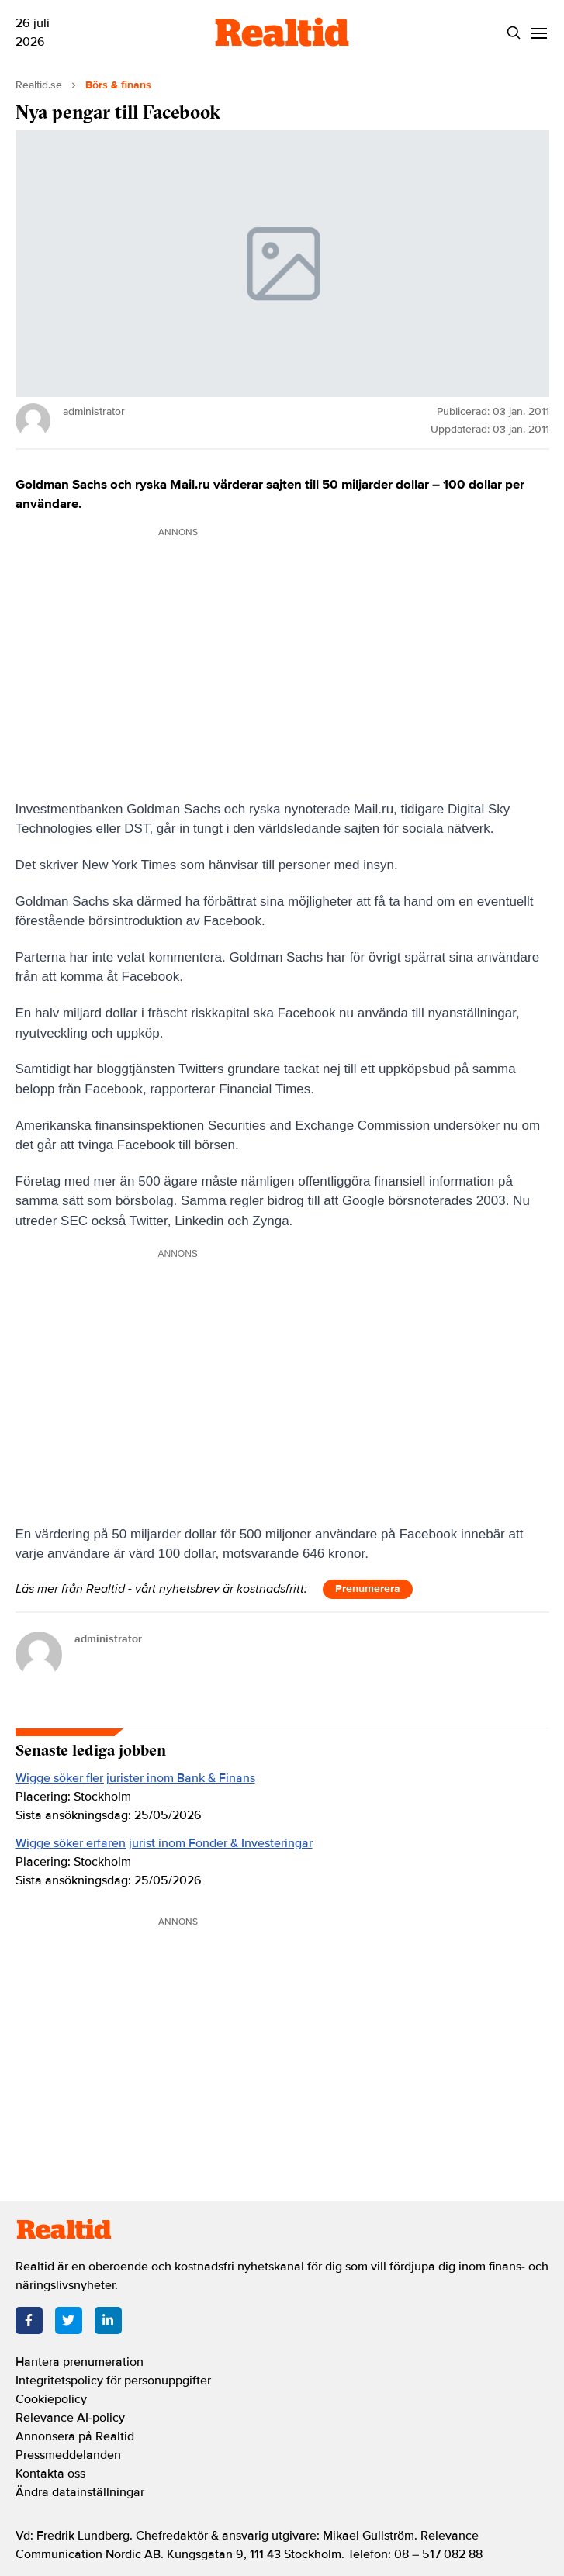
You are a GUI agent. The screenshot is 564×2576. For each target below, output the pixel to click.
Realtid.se (39, 85)
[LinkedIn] (108, 2320)
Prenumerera (367, 1588)
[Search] (514, 33)
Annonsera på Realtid (75, 2436)
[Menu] (539, 33)
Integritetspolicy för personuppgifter (113, 2380)
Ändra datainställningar (80, 2492)
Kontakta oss (50, 2473)
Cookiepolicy (51, 2399)
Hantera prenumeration (80, 2362)
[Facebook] (29, 2320)
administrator (108, 1638)
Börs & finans (118, 85)
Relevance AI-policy (70, 2418)
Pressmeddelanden (68, 2455)
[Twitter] (68, 2320)
